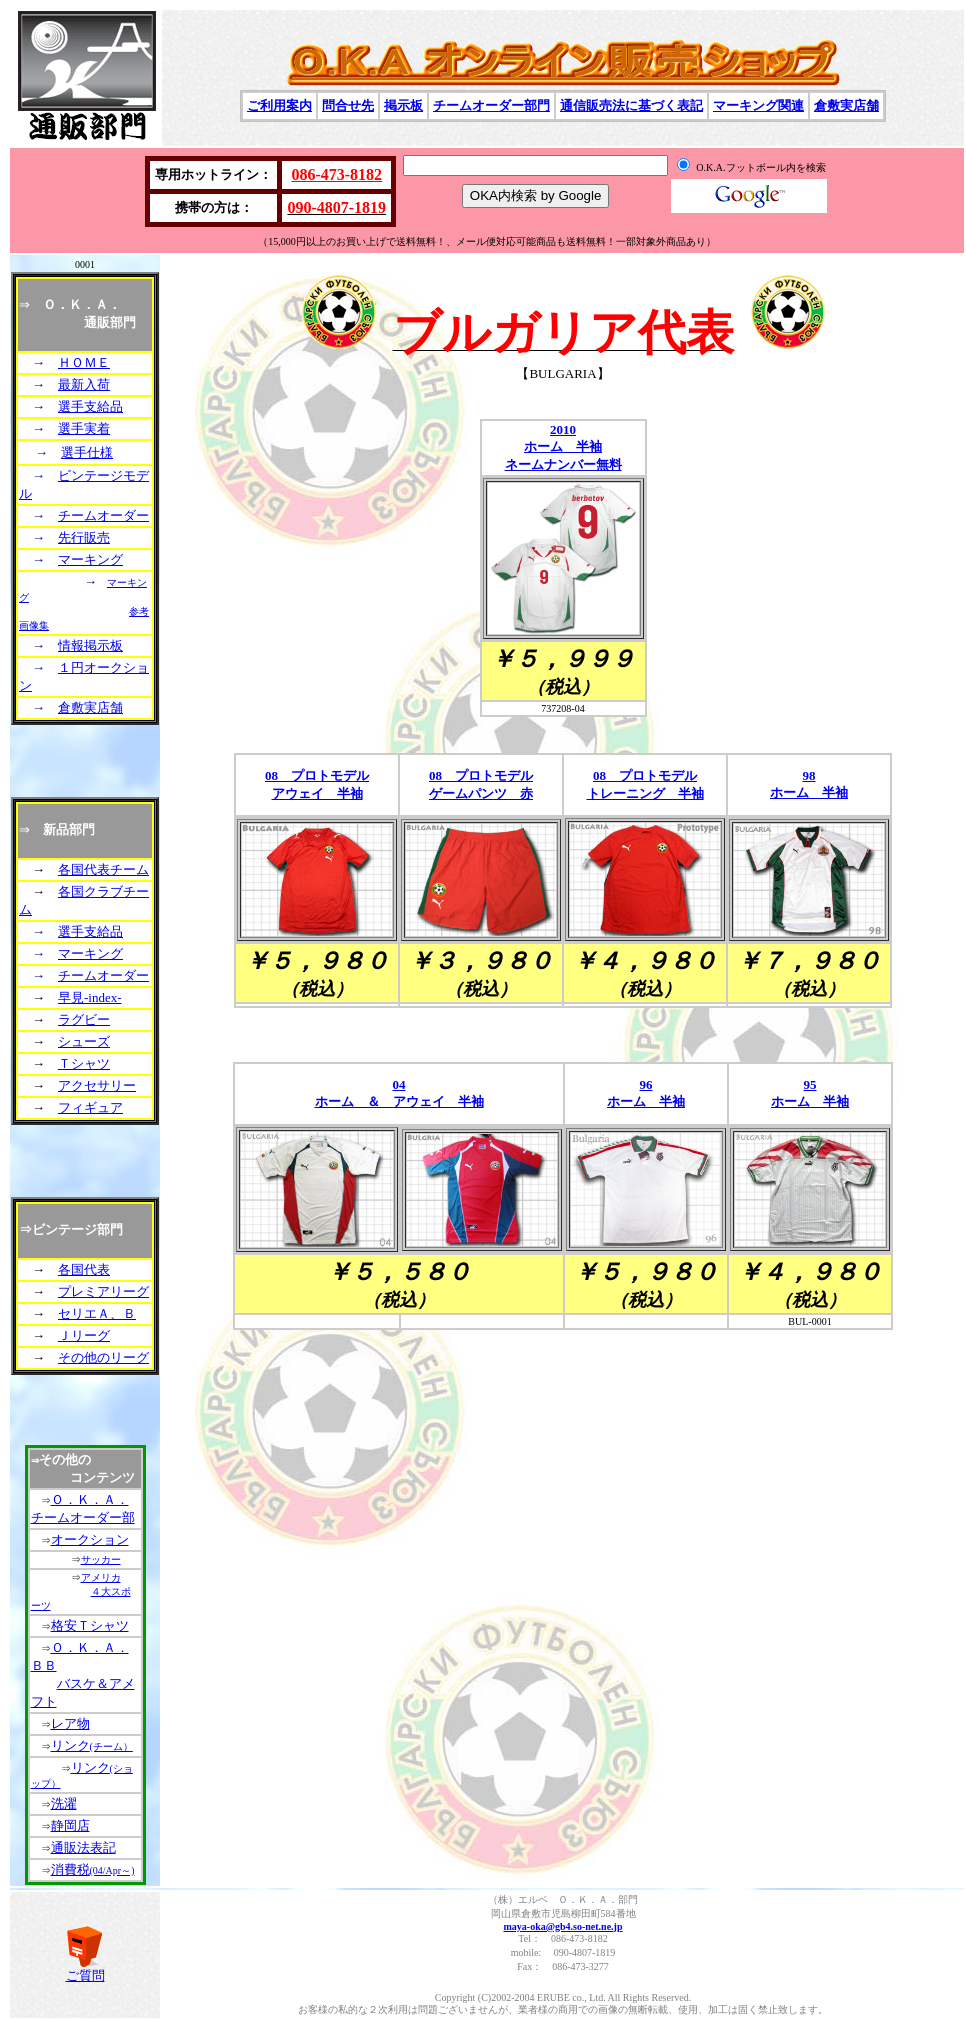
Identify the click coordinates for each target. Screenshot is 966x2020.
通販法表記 (83, 1847)
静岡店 (70, 1825)
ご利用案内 (279, 105)
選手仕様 (87, 452)
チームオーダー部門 (491, 105)
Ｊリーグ (84, 1335)
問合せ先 (348, 105)
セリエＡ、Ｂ (97, 1313)
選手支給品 (90, 406)
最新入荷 (84, 384)
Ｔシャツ (84, 1063)
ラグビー (84, 1019)
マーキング (90, 559)
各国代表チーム (103, 869)
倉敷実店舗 (846, 105)
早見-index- (90, 997)
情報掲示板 (90, 645)
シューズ (84, 1041)
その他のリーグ (103, 1357)
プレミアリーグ (103, 1291)
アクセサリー (97, 1085)
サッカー (101, 1559)
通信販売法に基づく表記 (631, 105)
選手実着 (84, 428)
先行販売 (84, 537)
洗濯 (64, 1803)
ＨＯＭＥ (84, 362)
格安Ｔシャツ (90, 1625)
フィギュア (90, 1107)
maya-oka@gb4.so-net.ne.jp (562, 1926)
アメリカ (101, 1577)
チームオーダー (103, 515)
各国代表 (84, 1269)
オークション (90, 1539)
